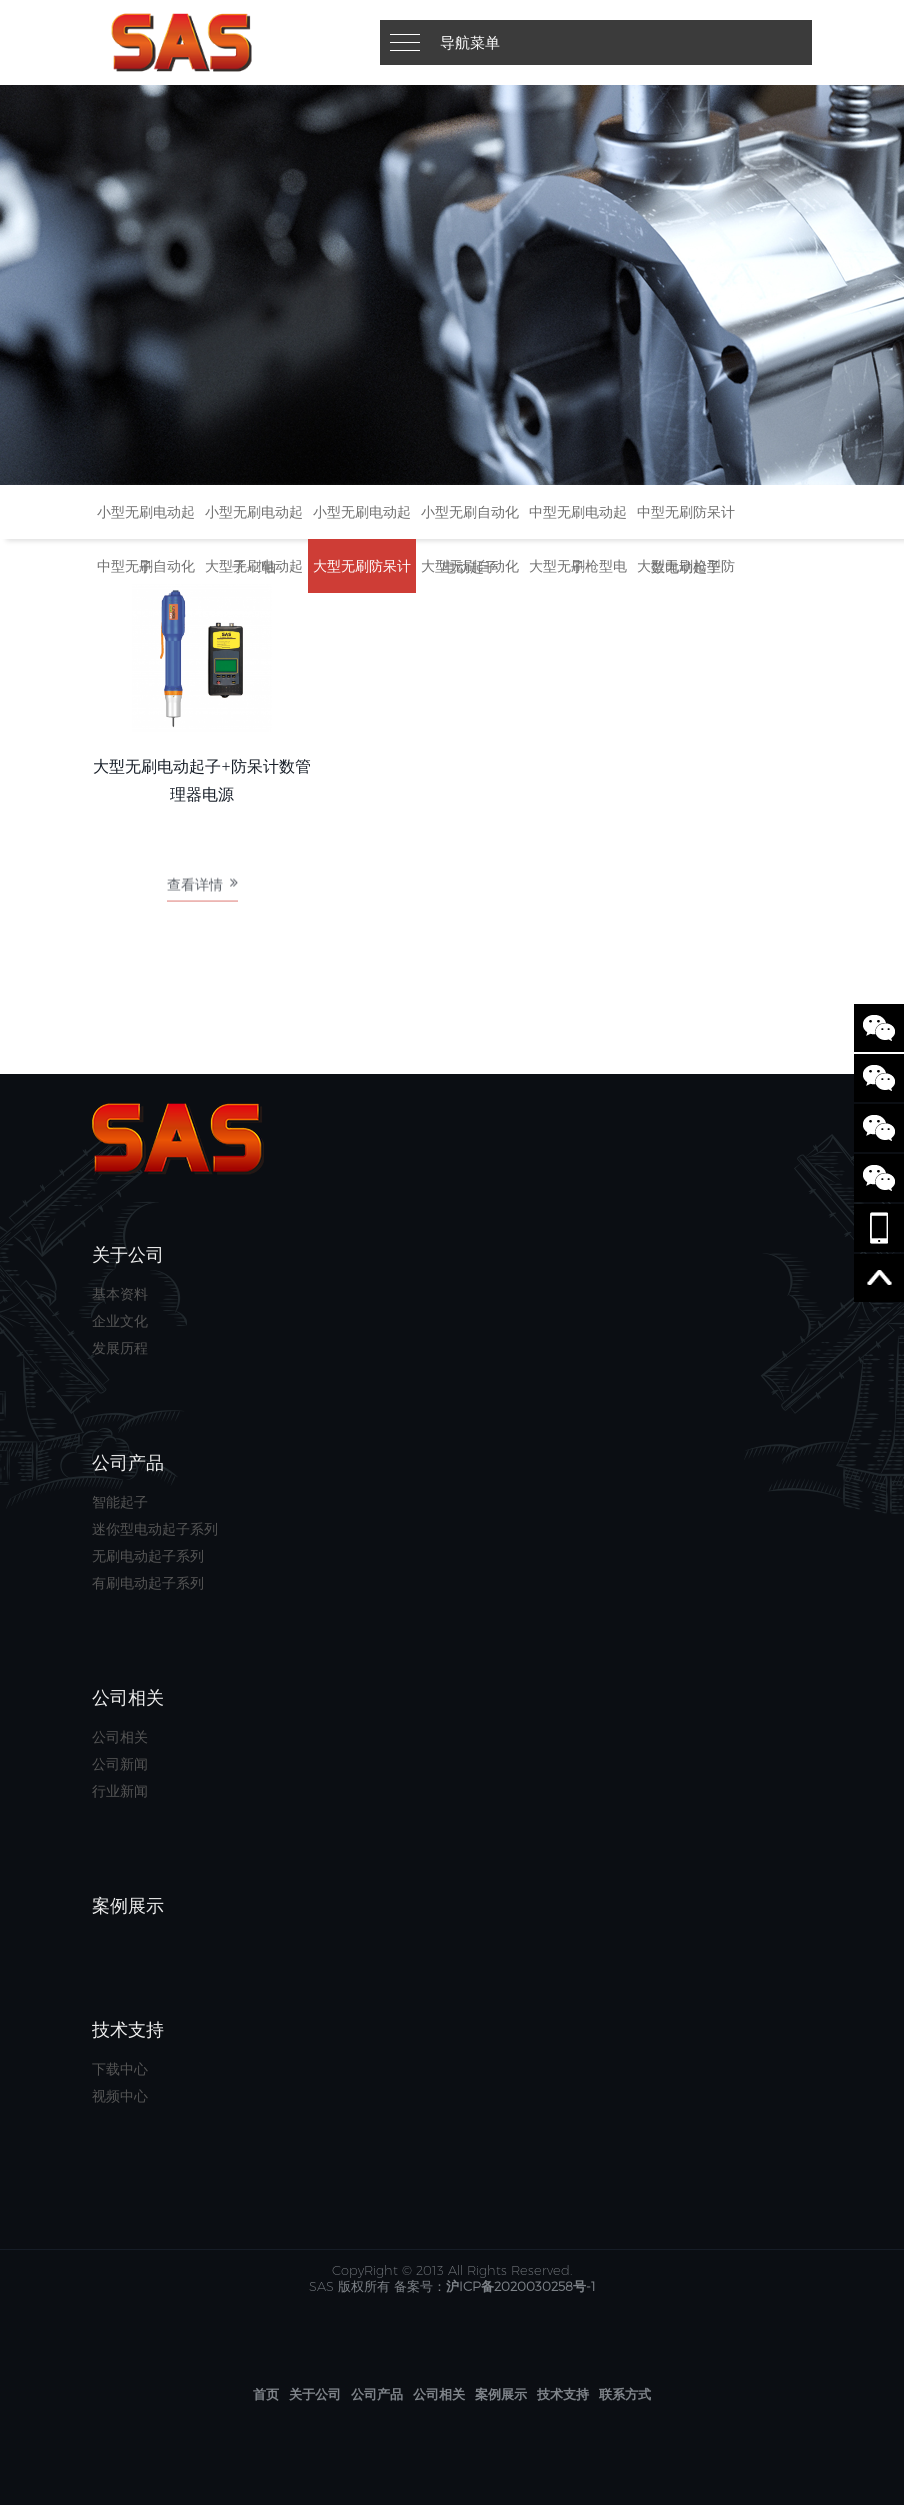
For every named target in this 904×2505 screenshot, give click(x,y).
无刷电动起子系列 (148, 1556)
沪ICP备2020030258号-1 (521, 2286)
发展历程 (120, 1348)
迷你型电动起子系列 (155, 1529)
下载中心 (120, 2069)
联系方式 (625, 2394)
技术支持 (563, 2394)
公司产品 (377, 2394)
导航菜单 (470, 42)
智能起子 (120, 1502)
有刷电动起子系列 (148, 1583)
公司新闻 (120, 1764)
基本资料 (120, 1294)
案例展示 (501, 2394)
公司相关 (120, 1737)
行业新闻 (120, 1791)
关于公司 (315, 2394)
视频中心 (120, 2096)
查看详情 (202, 889)
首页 (266, 2394)
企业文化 (120, 1321)
